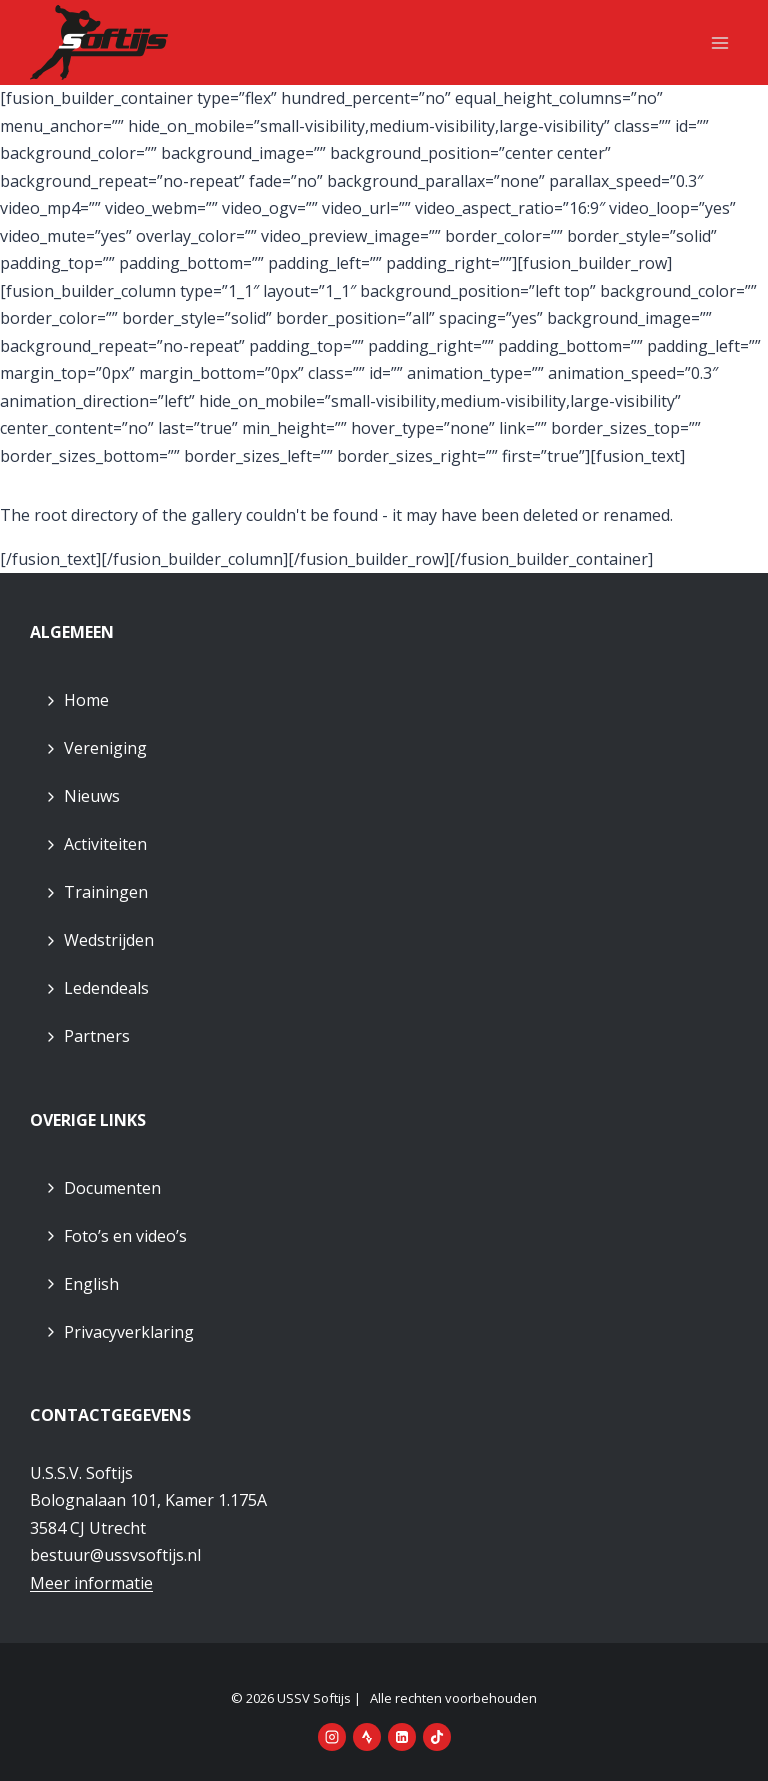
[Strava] (367, 1737)
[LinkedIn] (402, 1737)
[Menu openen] (719, 42)
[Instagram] (332, 1737)
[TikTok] (437, 1737)
